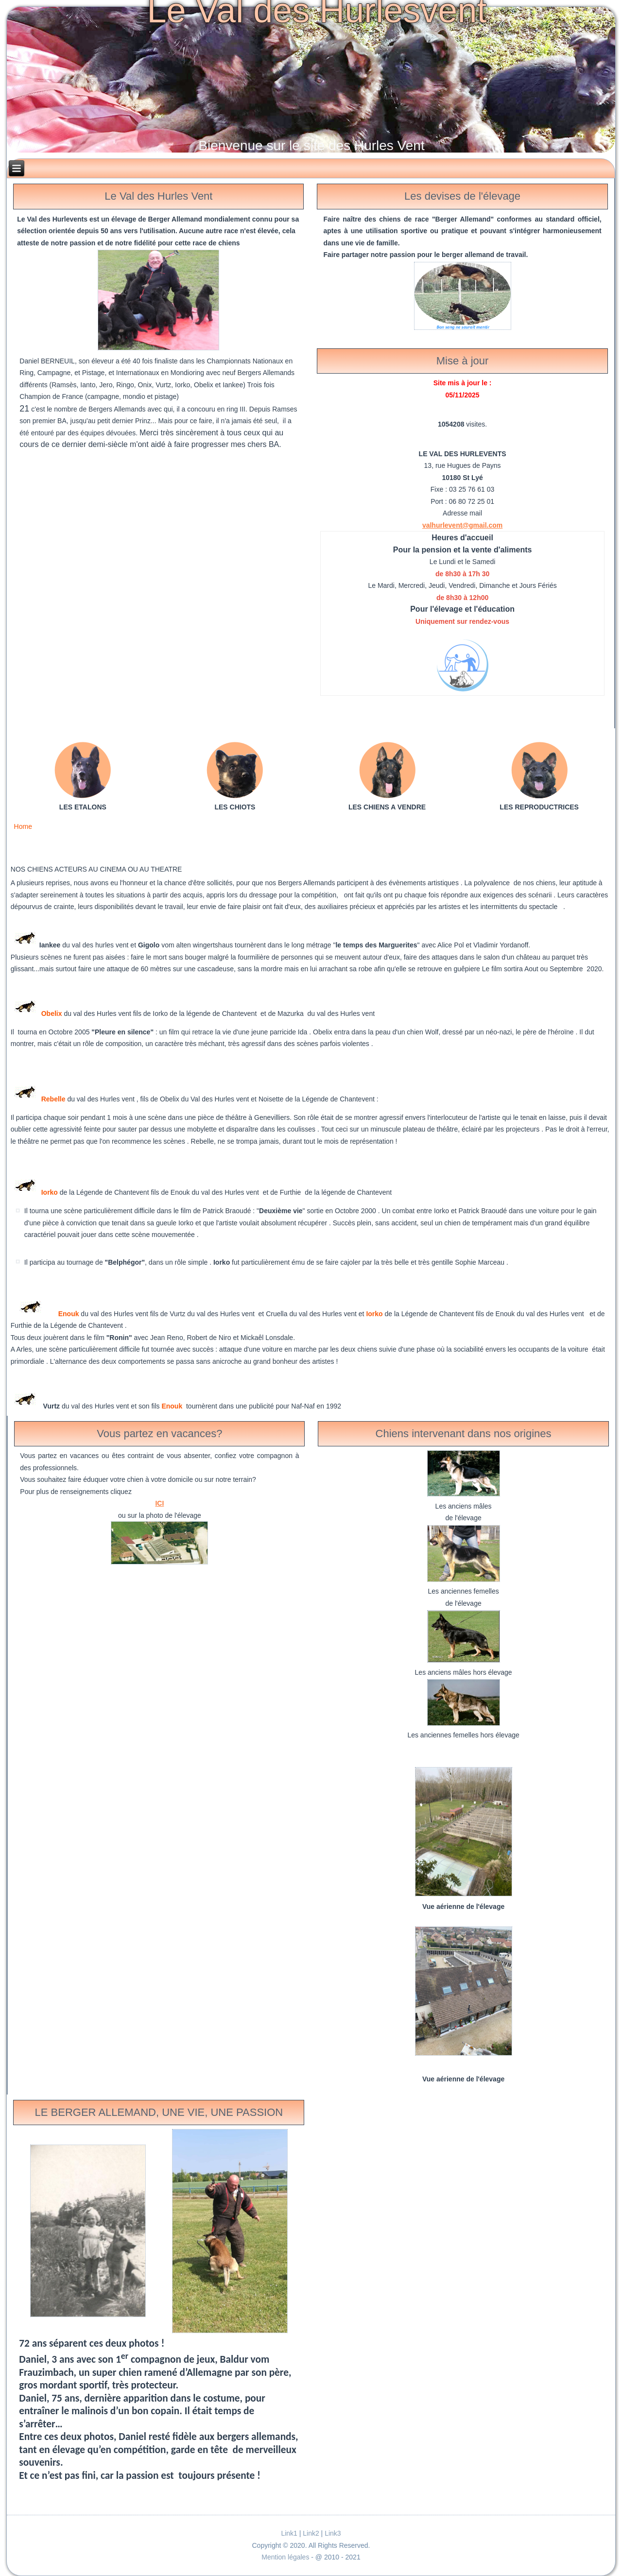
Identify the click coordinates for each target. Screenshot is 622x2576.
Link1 (289, 2533)
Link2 (311, 2533)
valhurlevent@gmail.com (462, 525)
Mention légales (286, 2557)
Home (23, 826)
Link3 (333, 2533)
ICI (159, 1503)
